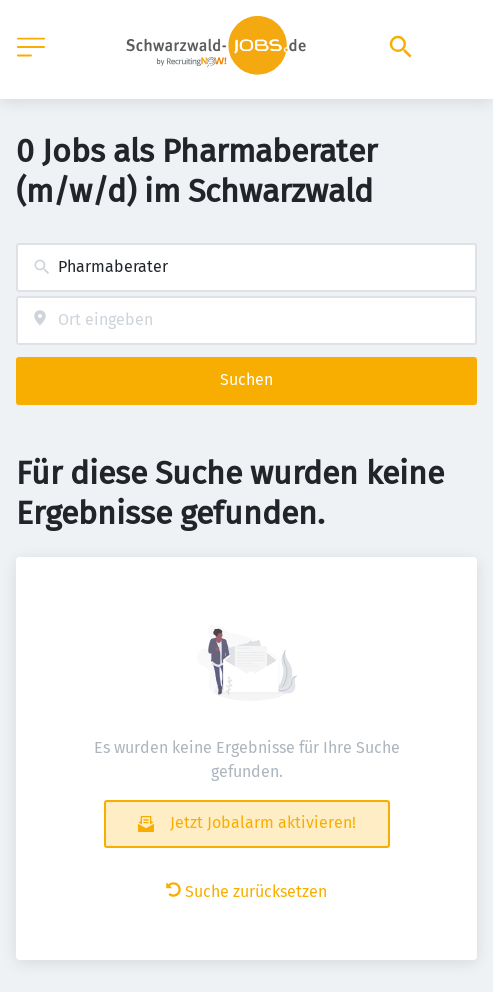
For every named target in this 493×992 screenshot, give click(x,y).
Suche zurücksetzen (246, 891)
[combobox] (246, 267)
